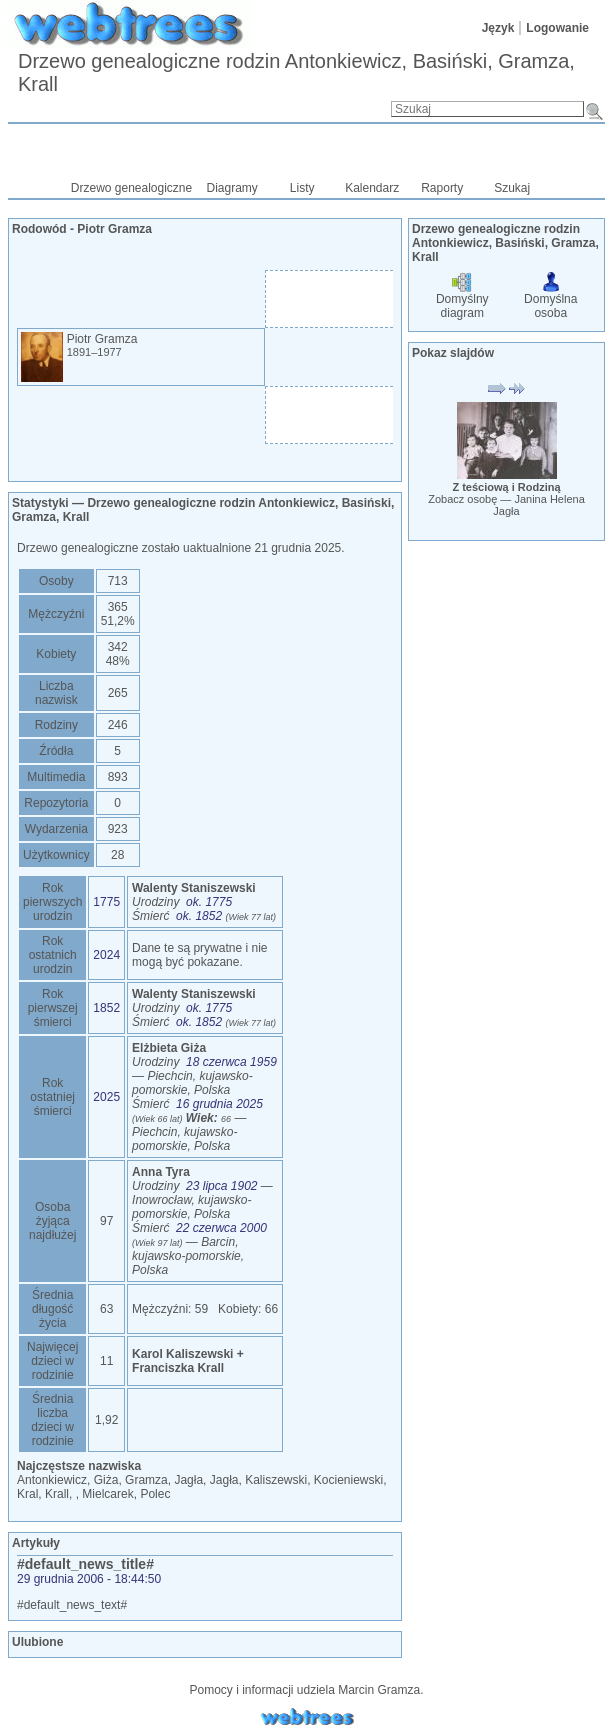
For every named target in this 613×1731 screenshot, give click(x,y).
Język (498, 28)
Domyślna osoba (550, 299)
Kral (27, 1494)
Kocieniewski (348, 1480)
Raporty (442, 188)
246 (118, 725)
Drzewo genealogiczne (131, 188)
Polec (155, 1494)
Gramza (146, 1480)
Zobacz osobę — (506, 505)
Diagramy (232, 188)
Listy (302, 188)
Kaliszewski (276, 1480)
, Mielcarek (105, 1494)
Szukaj (512, 188)
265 (118, 693)
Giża (106, 1480)
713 (118, 581)
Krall (57, 1494)
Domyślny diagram (462, 299)
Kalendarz (372, 188)
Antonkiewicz (52, 1480)
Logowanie (557, 28)
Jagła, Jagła (206, 1480)
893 (118, 777)
